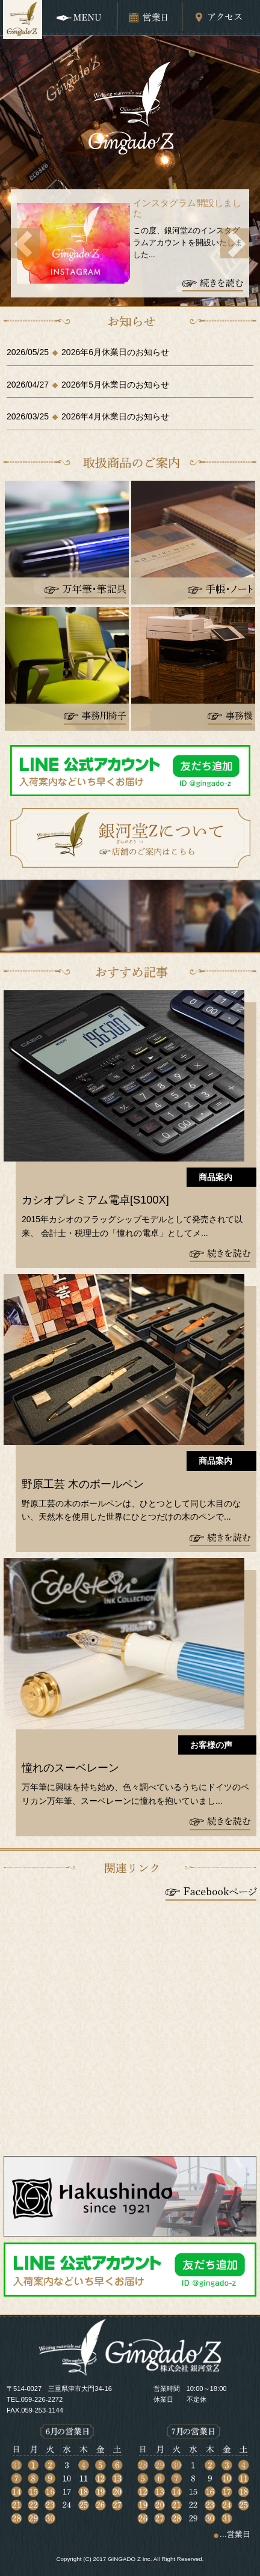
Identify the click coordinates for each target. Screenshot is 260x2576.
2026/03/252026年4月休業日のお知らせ (88, 416)
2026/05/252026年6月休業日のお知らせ (88, 352)
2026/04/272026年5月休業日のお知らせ (88, 384)
